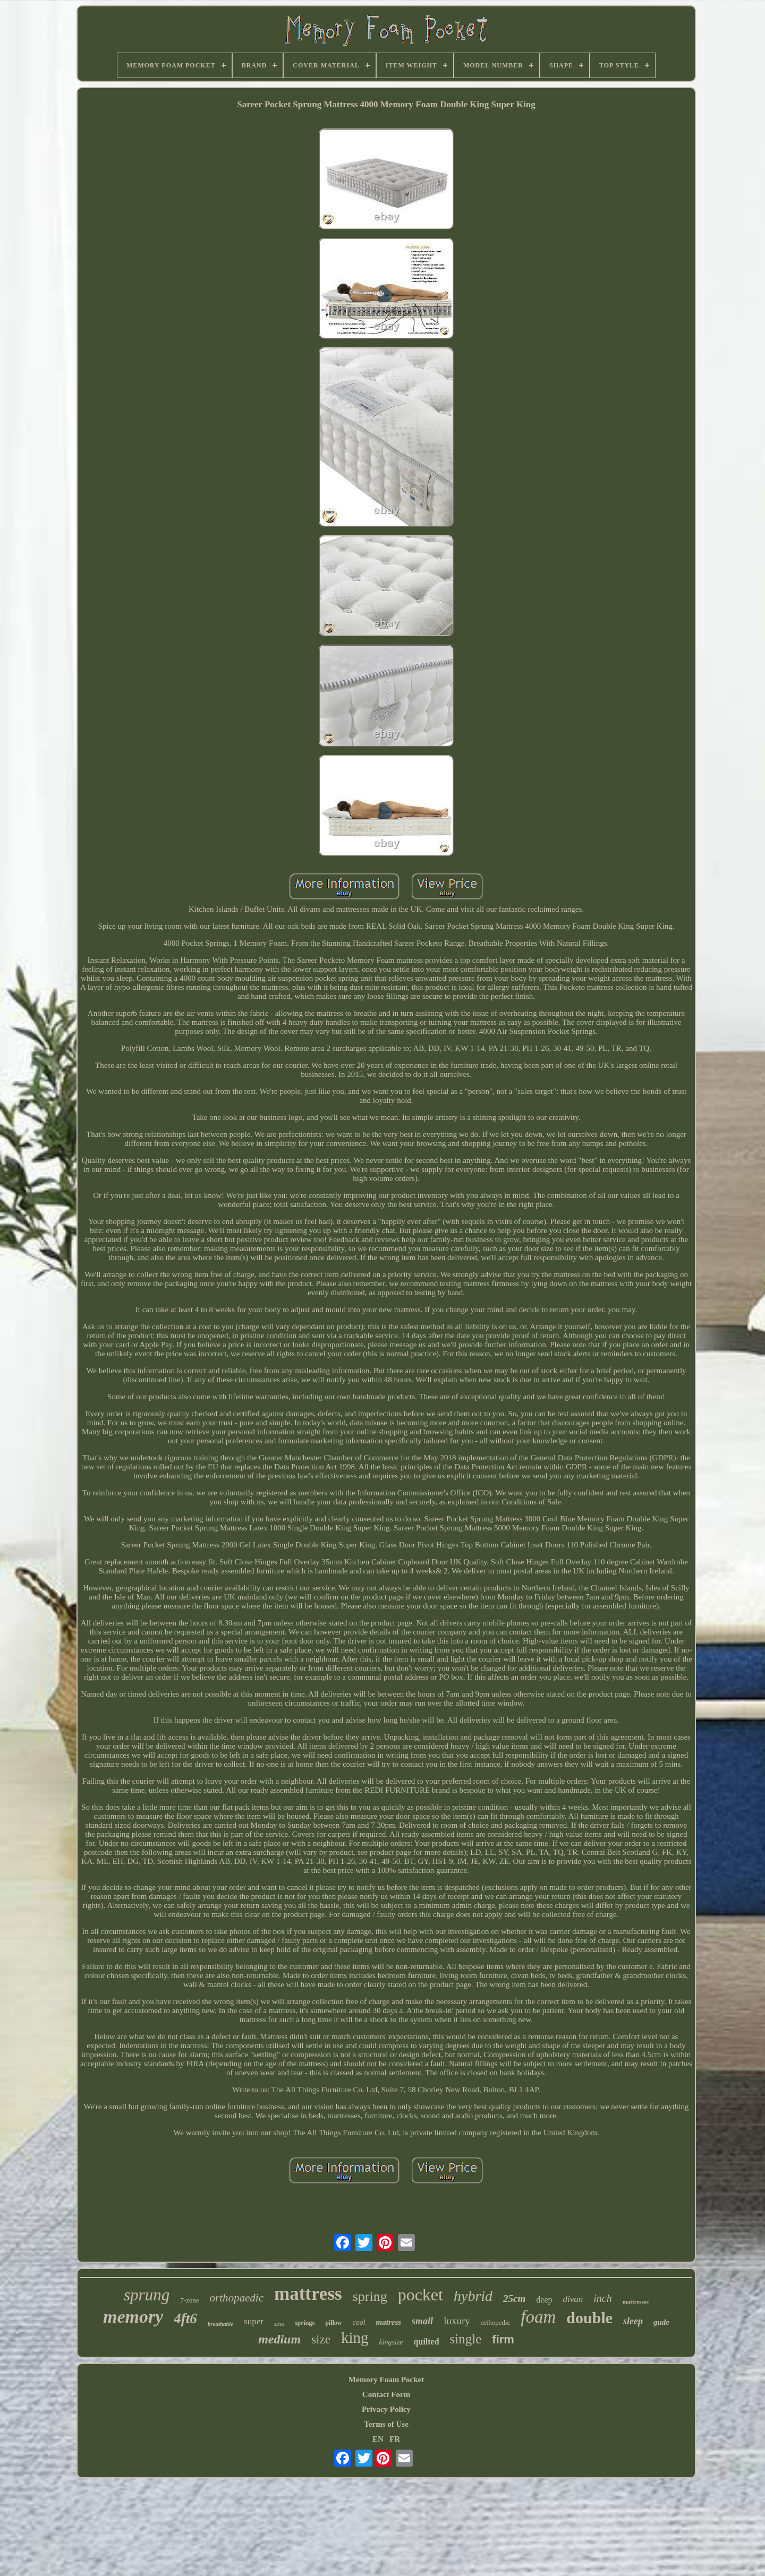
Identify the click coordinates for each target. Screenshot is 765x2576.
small (422, 2321)
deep (544, 2299)
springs (304, 2322)
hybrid (473, 2296)
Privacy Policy (386, 2409)
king (355, 2337)
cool (358, 2322)
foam (538, 2316)
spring (370, 2296)
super (254, 2321)
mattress (308, 2293)
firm (503, 2339)
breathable (220, 2324)
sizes (279, 2324)
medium (279, 2339)
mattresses (636, 2301)
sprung (146, 2295)
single (466, 2339)
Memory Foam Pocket (386, 2379)
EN (378, 2439)
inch (602, 2298)
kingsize (391, 2342)
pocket (420, 2294)
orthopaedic (237, 2297)
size (320, 2339)
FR (394, 2439)
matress (389, 2322)
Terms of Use (386, 2424)
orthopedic (496, 2322)
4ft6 (185, 2318)
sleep (633, 2321)
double (589, 2317)
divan (573, 2299)
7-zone (189, 2300)
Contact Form (386, 2394)
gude (661, 2322)
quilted (426, 2341)
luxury (457, 2320)
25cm (514, 2298)
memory (133, 2316)
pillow (333, 2322)
